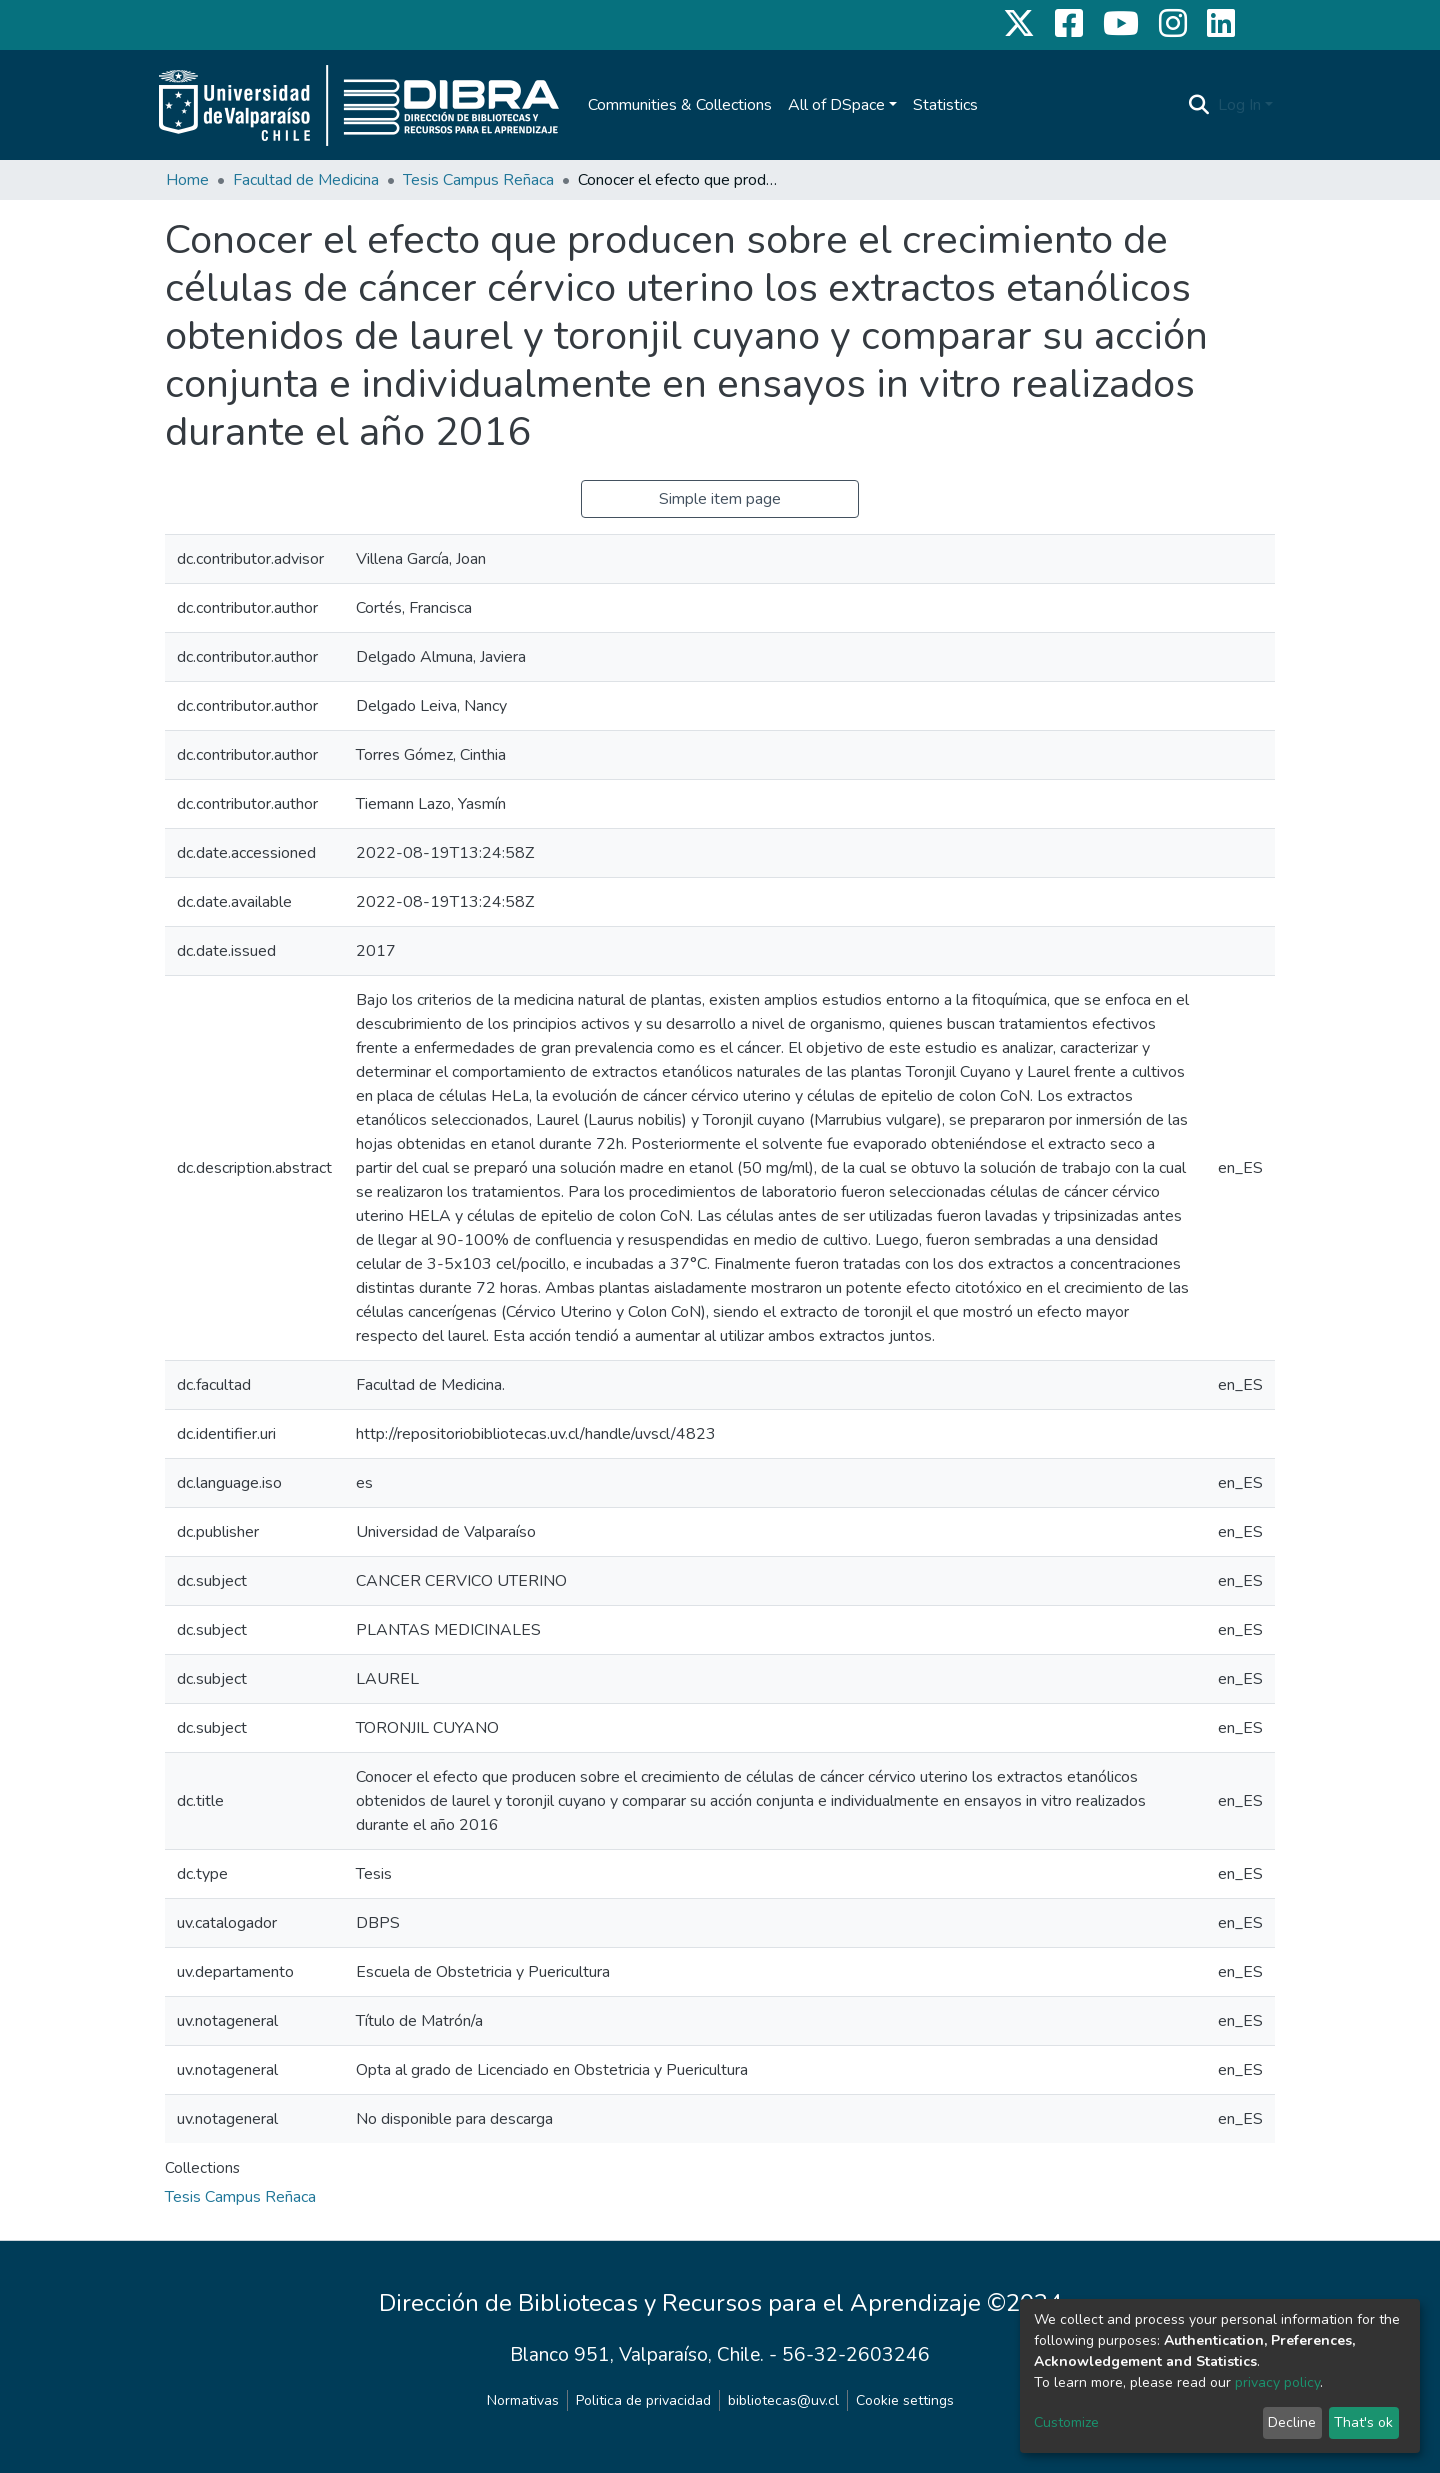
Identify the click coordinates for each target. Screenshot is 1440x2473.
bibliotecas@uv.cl (783, 2400)
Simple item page (720, 499)
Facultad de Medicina (306, 180)
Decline (1292, 2422)
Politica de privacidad (643, 2400)
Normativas (523, 2400)
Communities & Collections (680, 105)
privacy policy (1277, 2382)
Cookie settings (905, 2400)
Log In (1239, 105)
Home (187, 180)
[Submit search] (1199, 105)
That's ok (1363, 2422)
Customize (1066, 2422)
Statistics (945, 105)
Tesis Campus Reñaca (478, 180)
